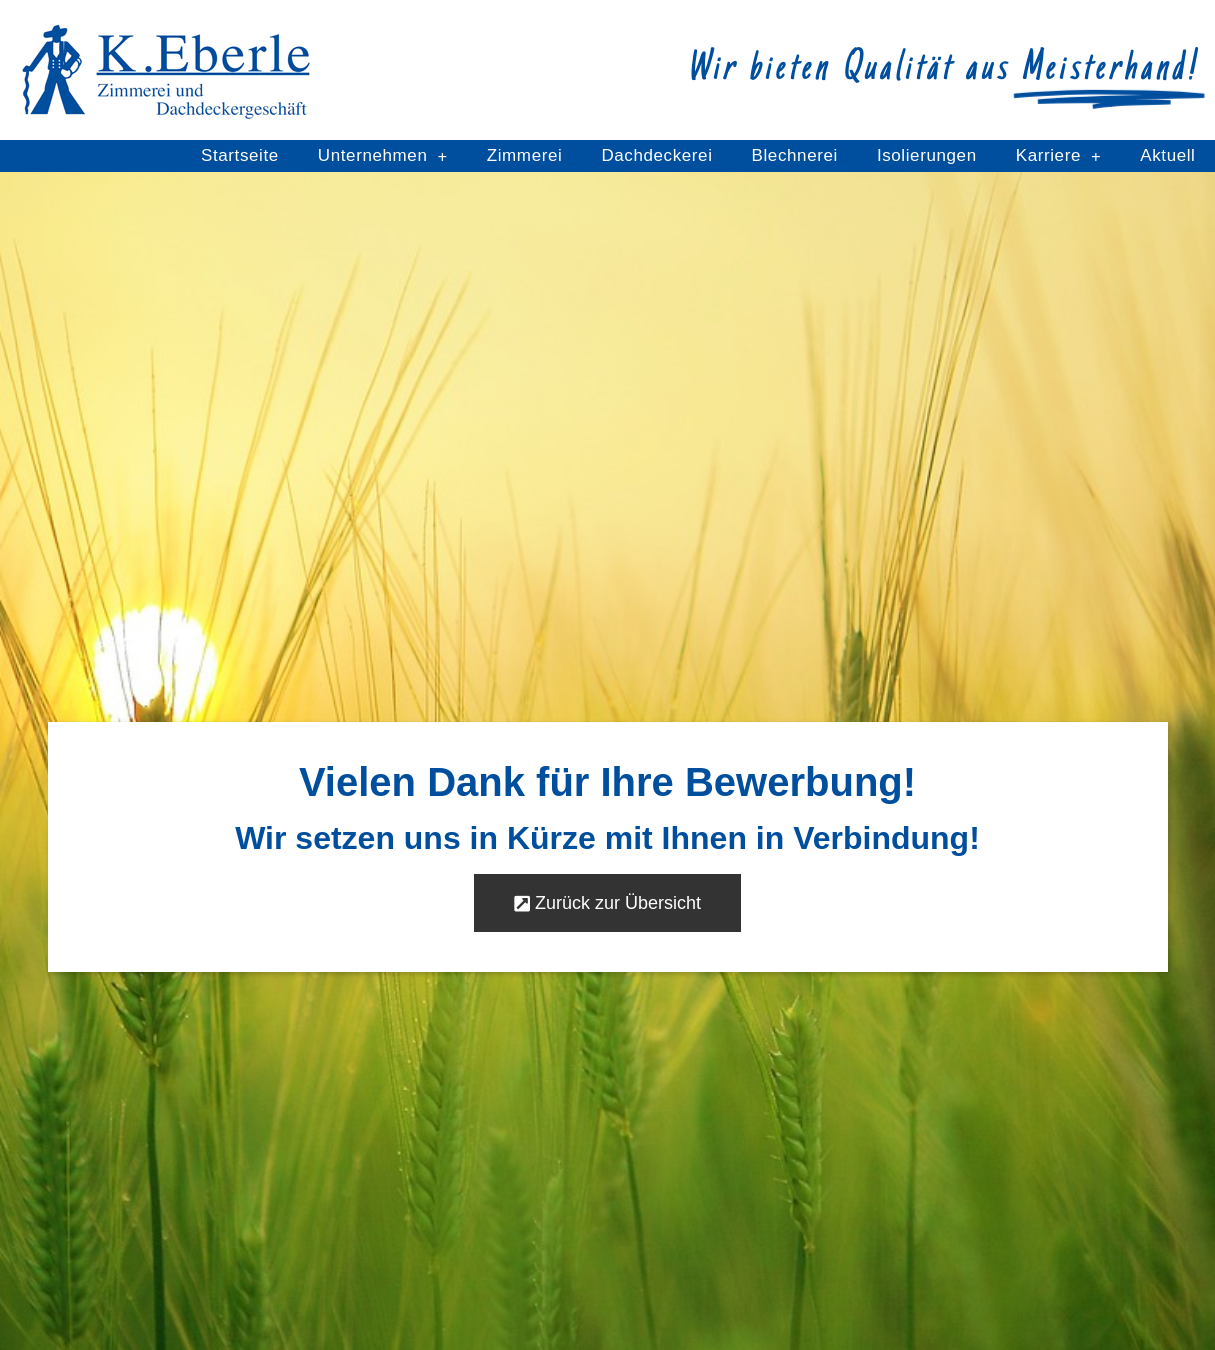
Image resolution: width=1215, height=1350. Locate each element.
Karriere (1059, 156)
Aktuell (1167, 155)
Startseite (240, 155)
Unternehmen (383, 156)
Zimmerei (525, 155)
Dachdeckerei (656, 155)
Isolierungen (927, 155)
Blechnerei (795, 155)
